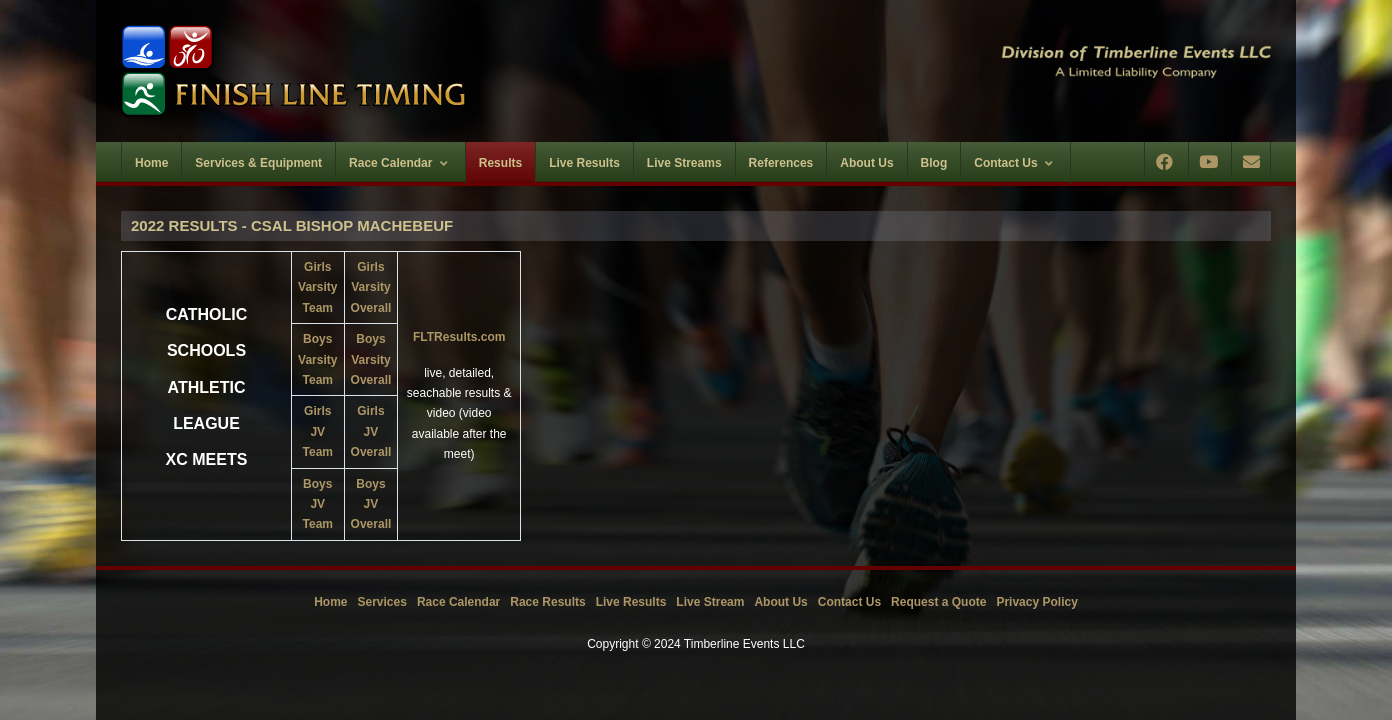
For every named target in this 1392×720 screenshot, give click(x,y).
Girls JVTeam (318, 431)
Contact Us (849, 602)
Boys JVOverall (371, 504)
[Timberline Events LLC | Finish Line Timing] (396, 71)
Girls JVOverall (371, 431)
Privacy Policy (1036, 602)
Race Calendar (458, 602)
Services (382, 602)
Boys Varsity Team (317, 359)
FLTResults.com (459, 337)
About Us (780, 602)
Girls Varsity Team (317, 287)
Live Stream (710, 602)
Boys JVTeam (318, 504)
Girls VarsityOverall (371, 287)
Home (330, 602)
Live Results (631, 602)
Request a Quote (938, 602)
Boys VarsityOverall (371, 359)
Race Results (547, 602)
